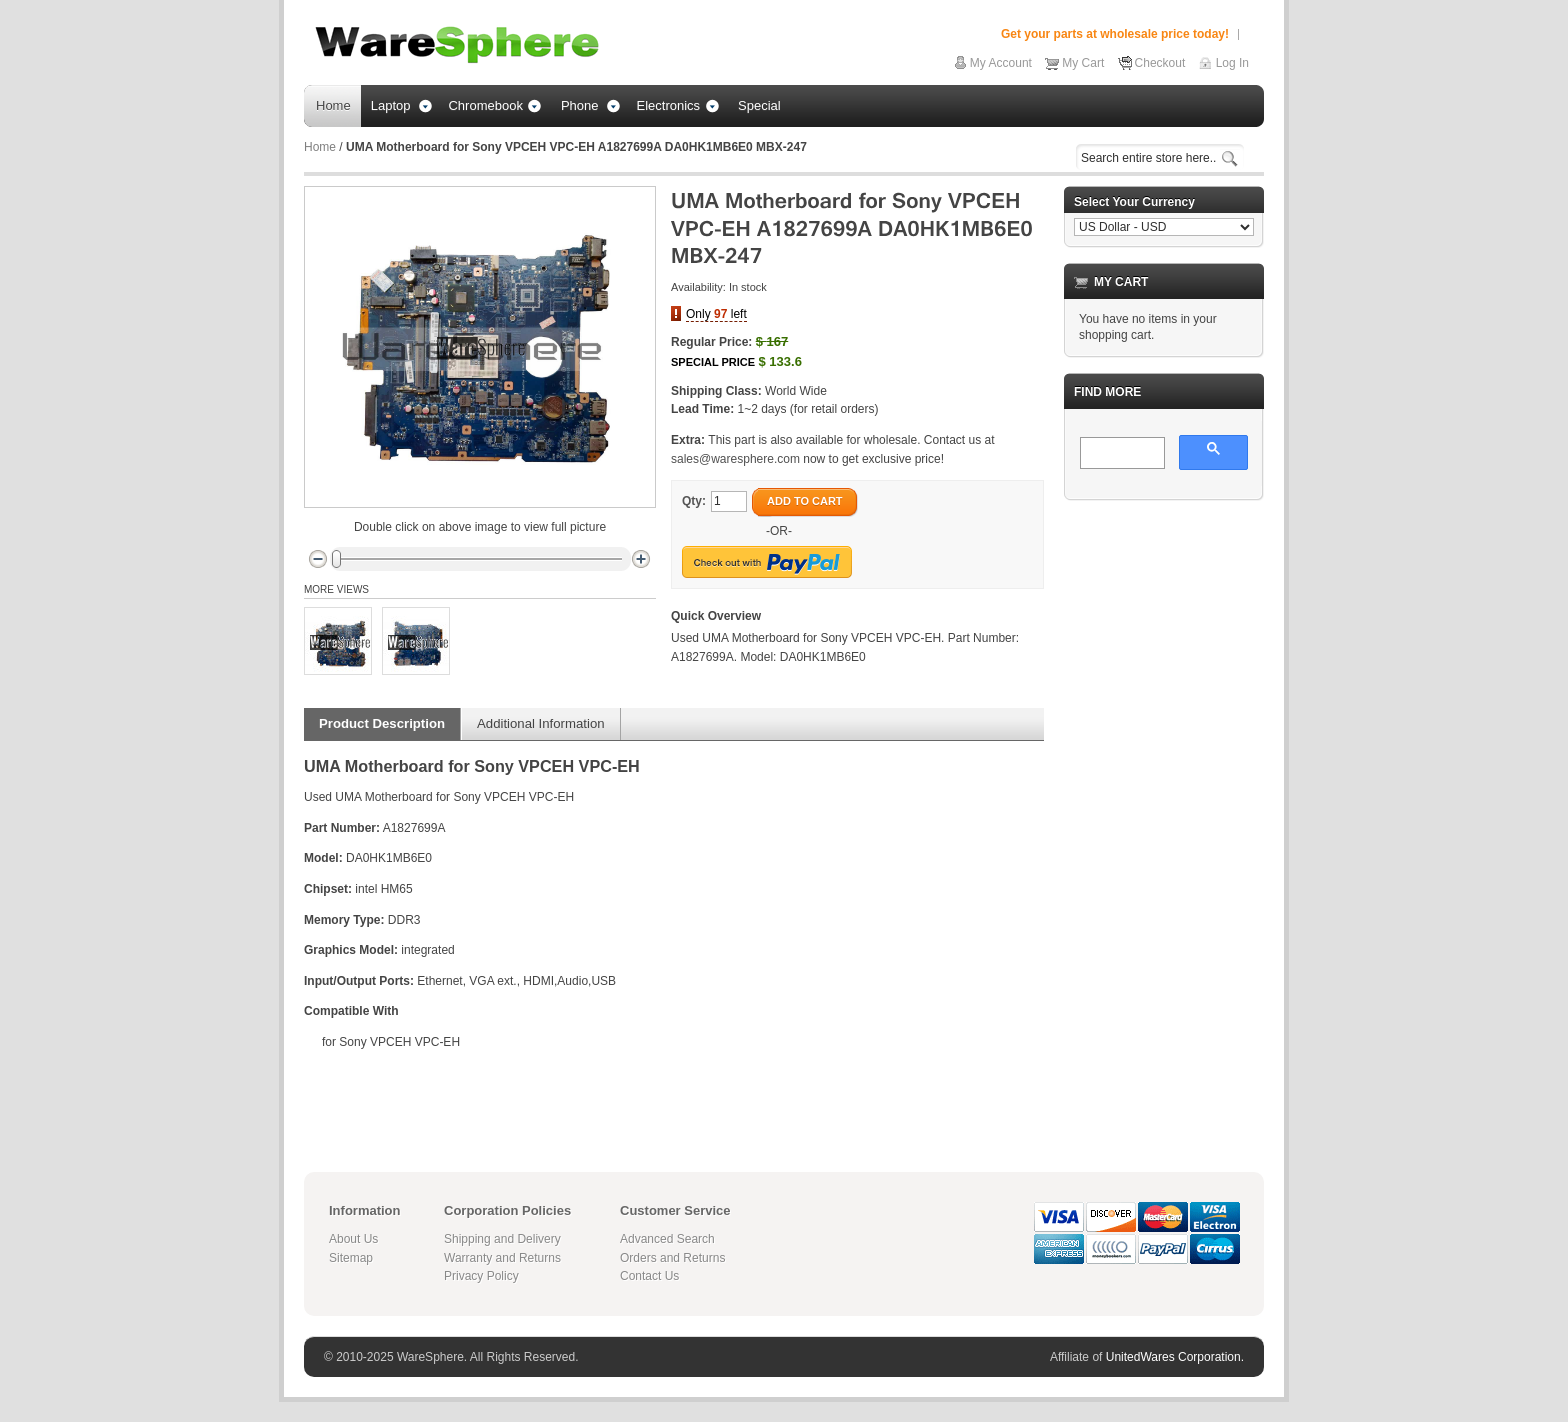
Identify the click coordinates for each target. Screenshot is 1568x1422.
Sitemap (351, 1258)
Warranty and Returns (502, 1258)
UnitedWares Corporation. (1175, 1357)
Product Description (382, 723)
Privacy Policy (481, 1276)
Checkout (1160, 63)
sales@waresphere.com (735, 459)
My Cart (1083, 63)
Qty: (694, 501)
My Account (1001, 63)
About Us (353, 1239)
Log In (1232, 63)
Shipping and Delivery (502, 1239)
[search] (1120, 454)
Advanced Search (667, 1239)
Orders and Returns (672, 1258)
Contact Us (649, 1276)
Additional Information (541, 723)
